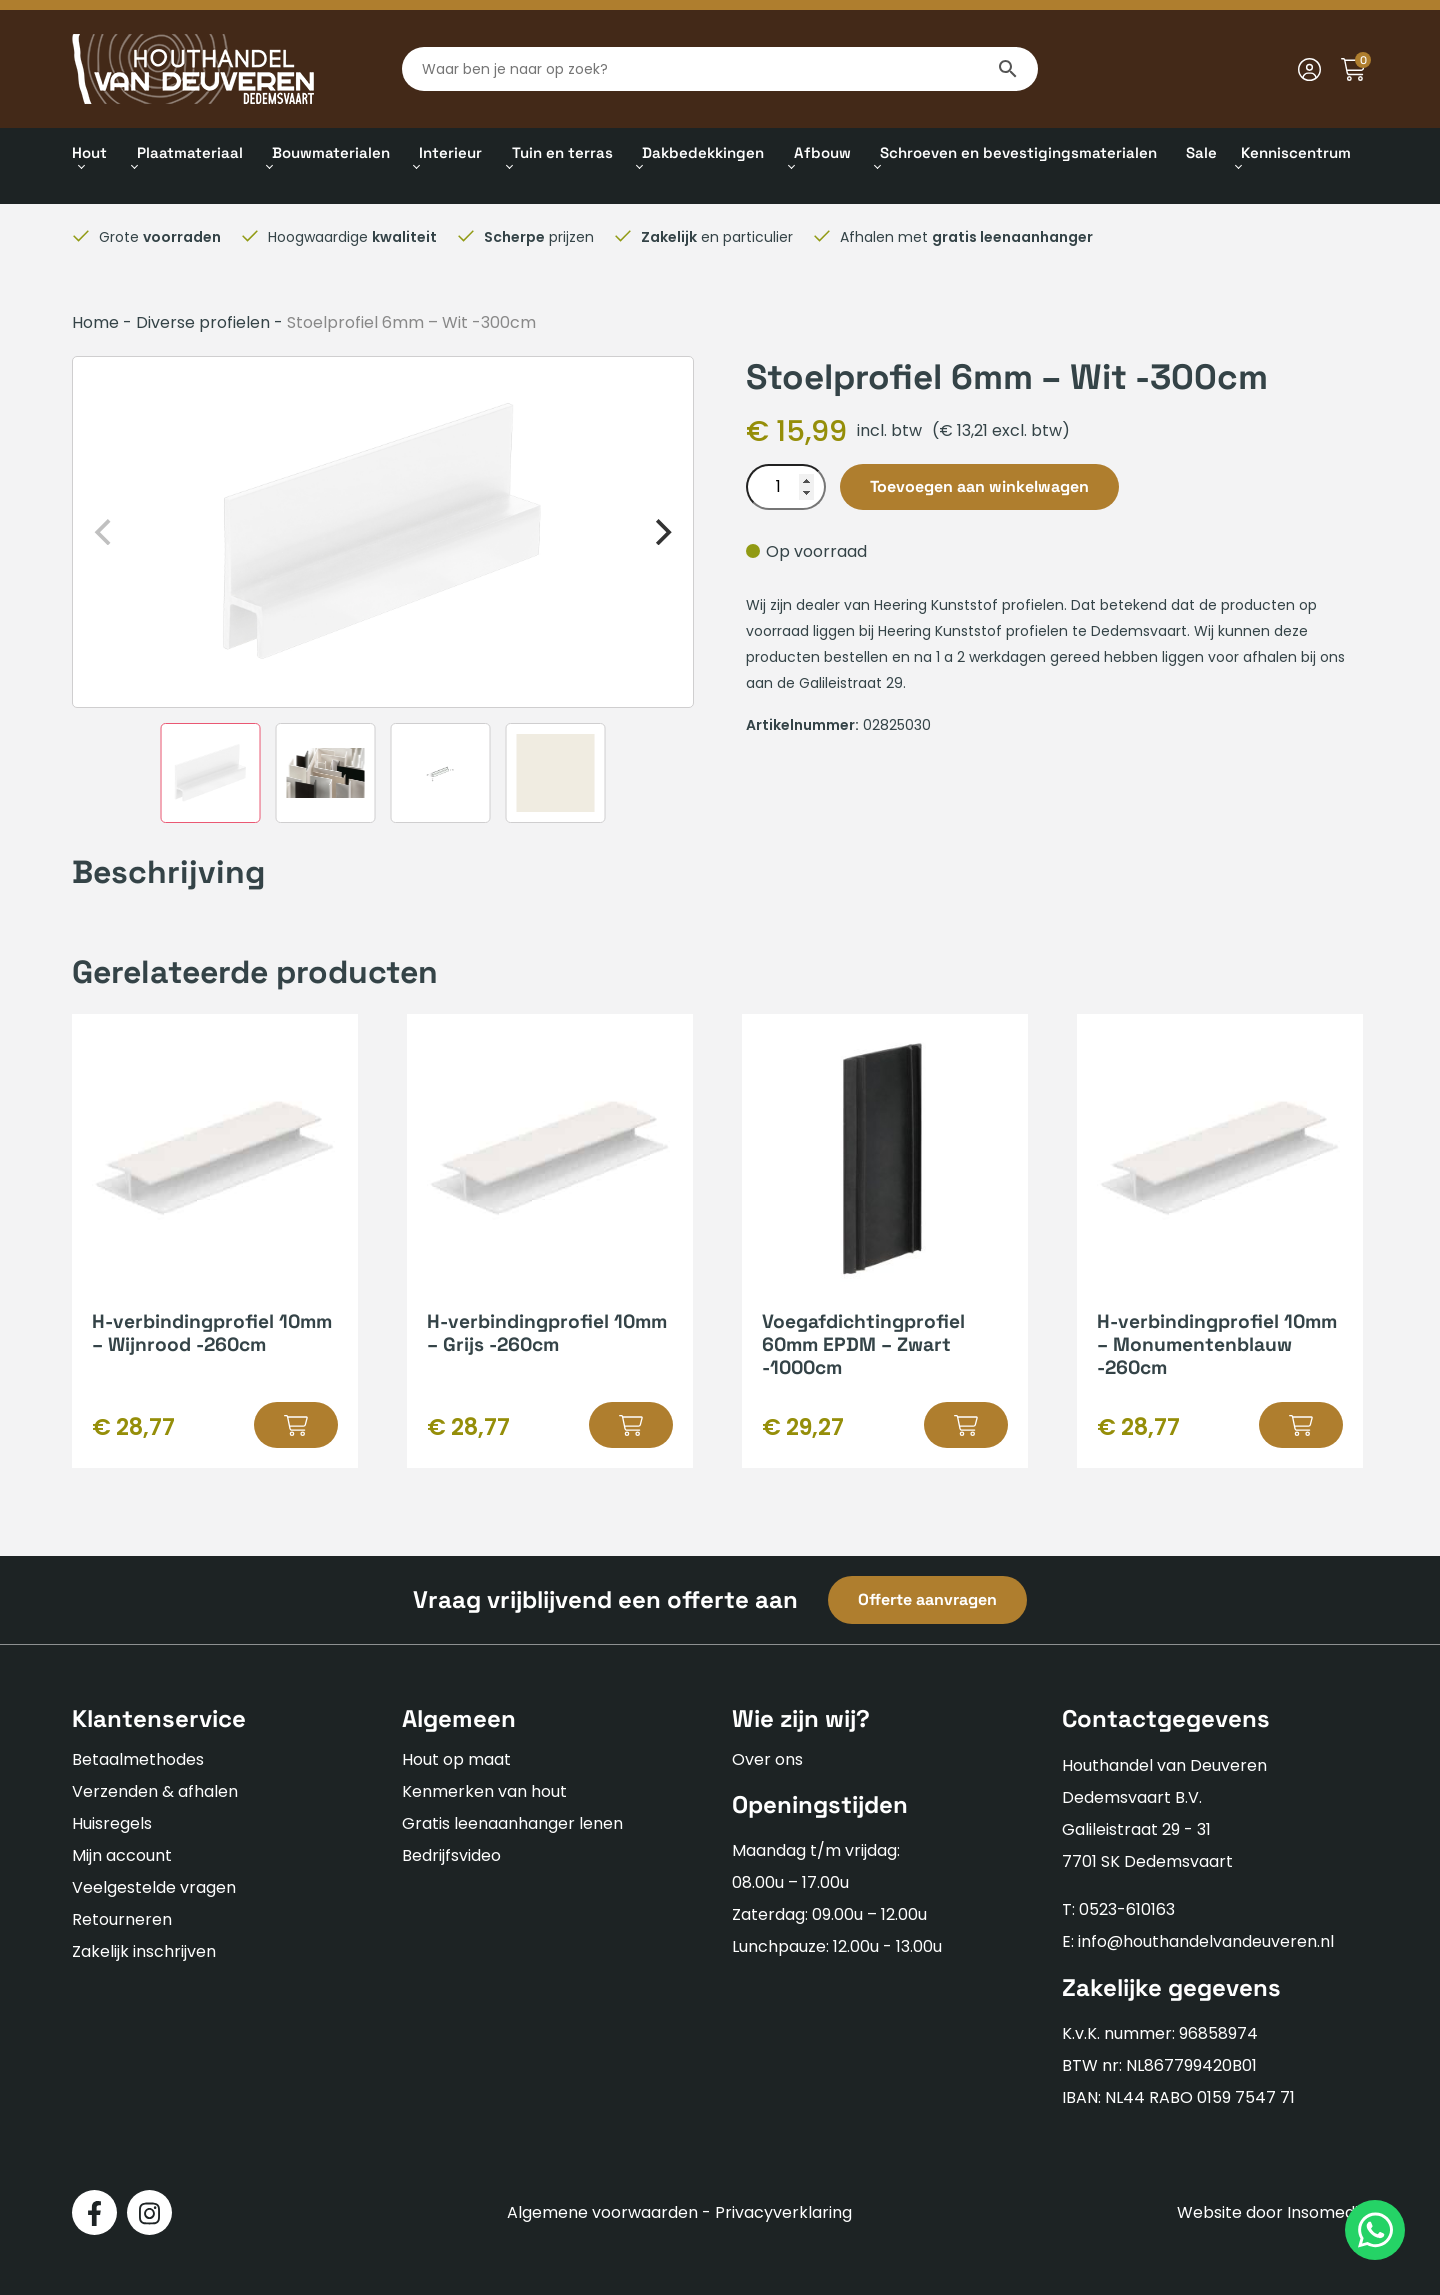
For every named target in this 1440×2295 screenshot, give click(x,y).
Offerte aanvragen (927, 1599)
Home (95, 322)
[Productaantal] (786, 487)
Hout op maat (456, 1759)
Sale (1201, 152)
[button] (296, 1425)
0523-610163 (1127, 1909)
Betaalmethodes (138, 1759)
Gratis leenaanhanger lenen (512, 1823)
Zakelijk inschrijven (144, 1951)
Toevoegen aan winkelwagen (979, 486)
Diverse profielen (203, 322)
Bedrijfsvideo (451, 1855)
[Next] (661, 532)
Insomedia (1327, 2212)
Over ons (767, 1759)
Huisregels (112, 1823)
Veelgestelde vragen (154, 1887)
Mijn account (122, 1855)
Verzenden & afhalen (155, 1791)
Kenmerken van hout (484, 1791)
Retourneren (122, 1919)
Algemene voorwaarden (602, 2212)
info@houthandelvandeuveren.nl (1206, 1941)
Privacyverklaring (783, 2212)
